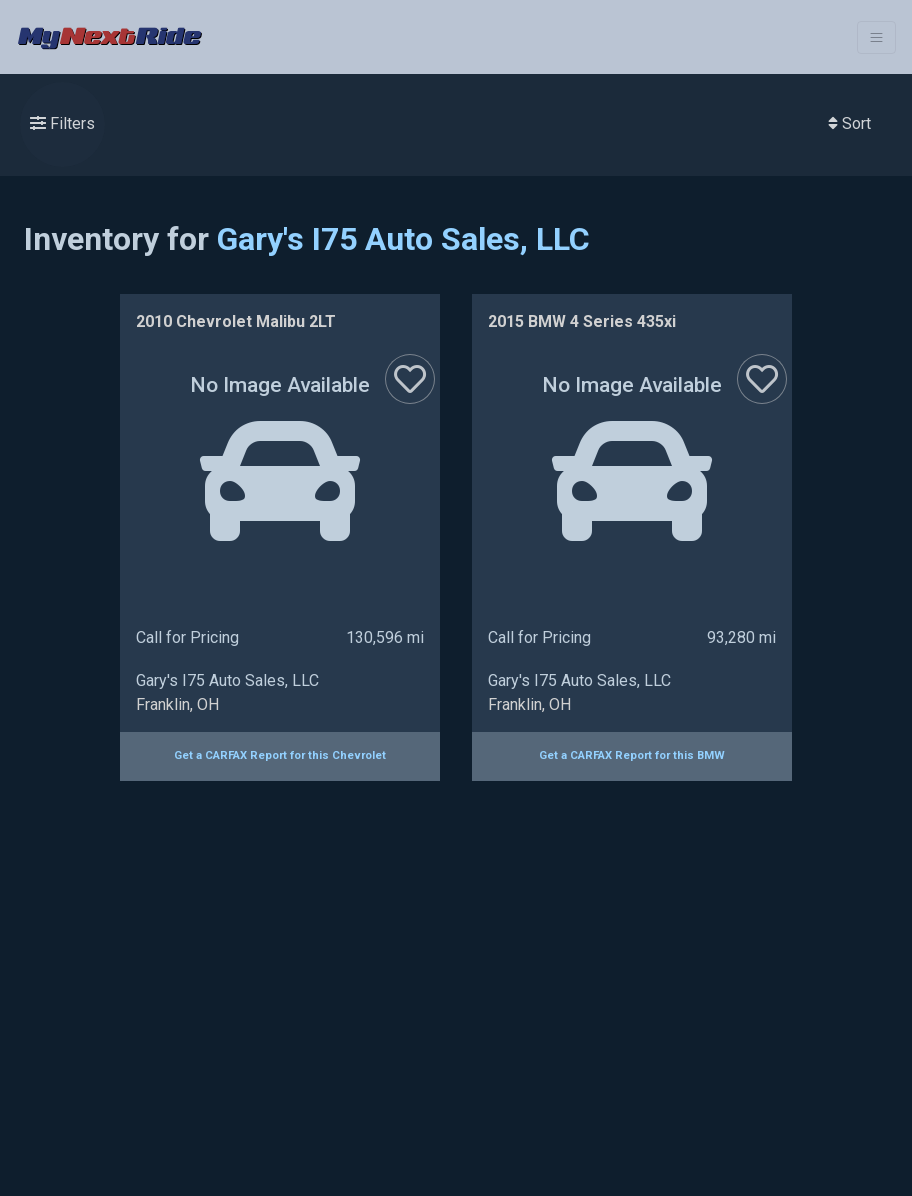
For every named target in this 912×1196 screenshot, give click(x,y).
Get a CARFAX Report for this (280, 755)
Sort (849, 123)
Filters (62, 123)
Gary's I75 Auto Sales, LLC (403, 239)
